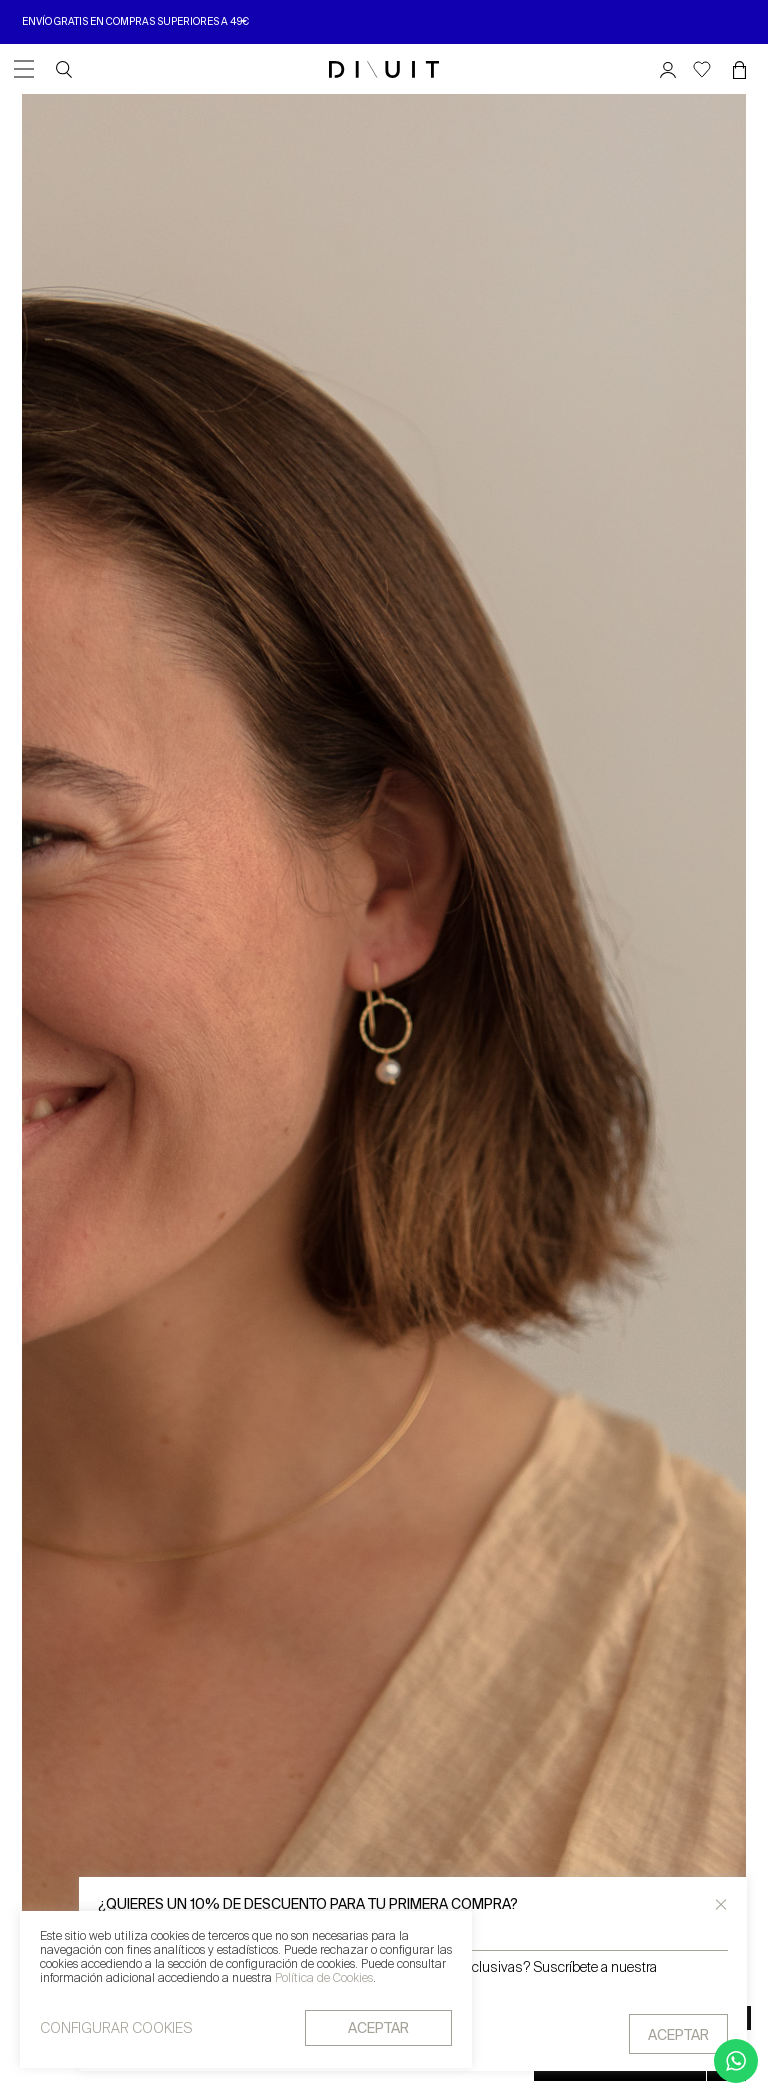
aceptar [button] (378, 2029)
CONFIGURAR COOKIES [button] (116, 2030)
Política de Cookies (324, 1980)
